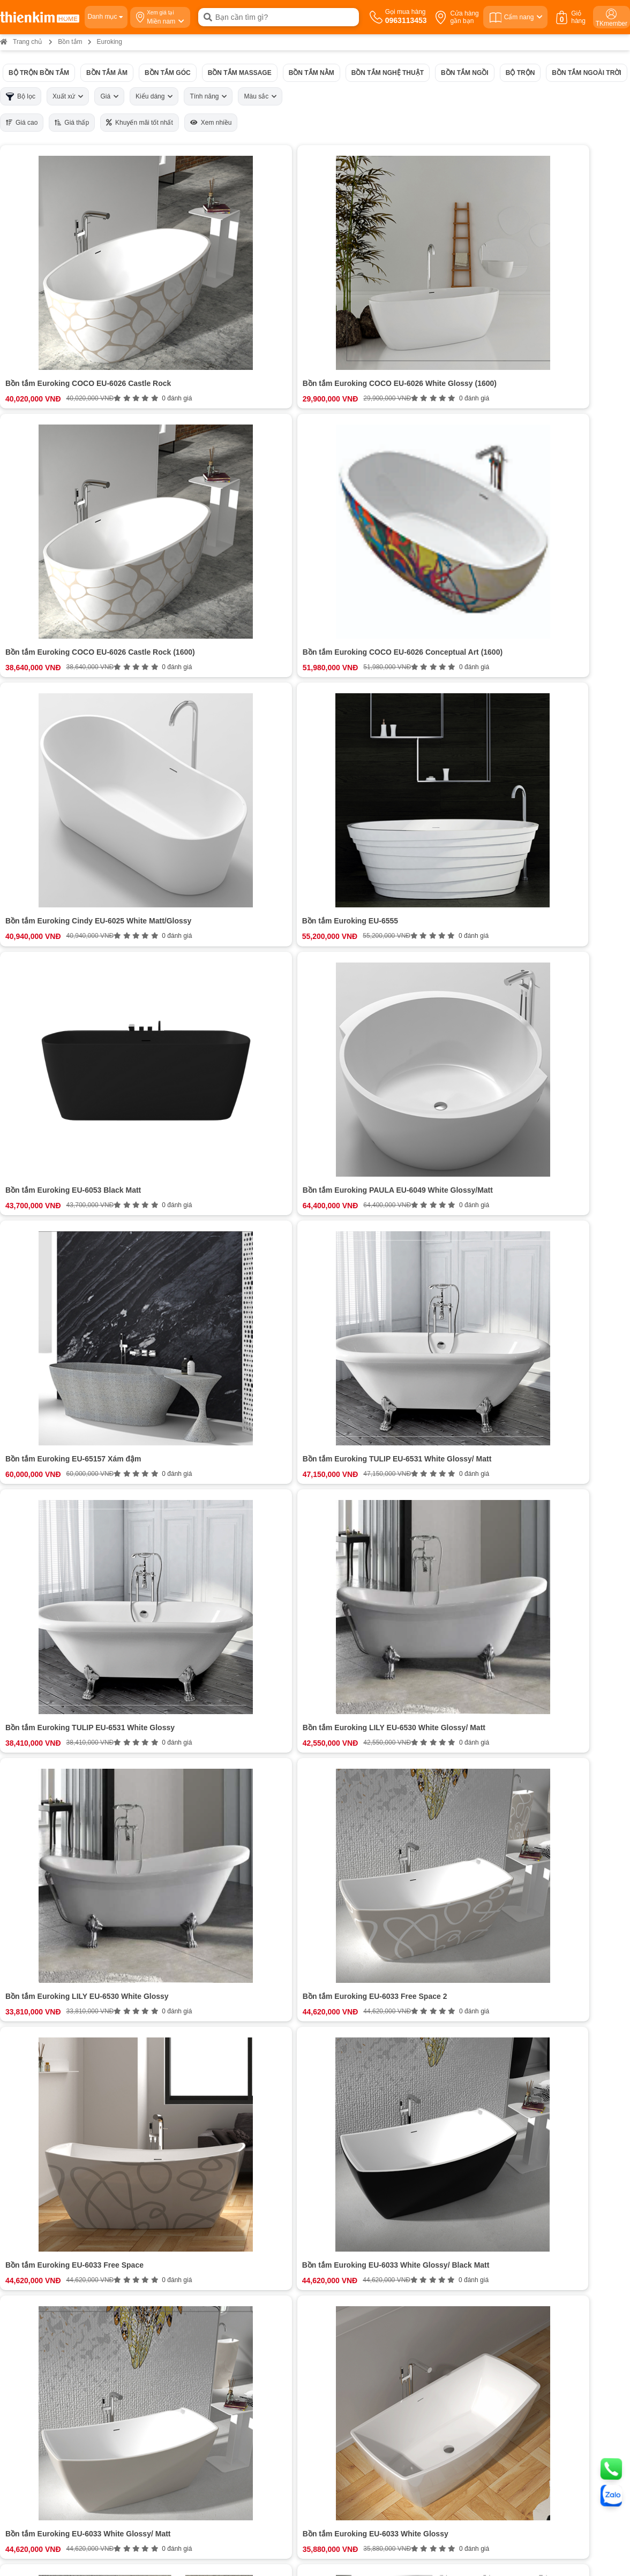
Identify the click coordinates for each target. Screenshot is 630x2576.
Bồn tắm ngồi (465, 73)
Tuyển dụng (73, 2239)
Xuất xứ (67, 96)
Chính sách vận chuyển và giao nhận (372, 2239)
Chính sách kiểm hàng (349, 2279)
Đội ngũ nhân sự (81, 2269)
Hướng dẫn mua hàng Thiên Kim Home (376, 2229)
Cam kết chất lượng (85, 2259)
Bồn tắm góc (168, 73)
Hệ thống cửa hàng (85, 2229)
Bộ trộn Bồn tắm (39, 73)
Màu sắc (260, 96)
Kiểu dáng (154, 96)
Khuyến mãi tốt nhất (139, 122)
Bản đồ (135, 2407)
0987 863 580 (511, 2365)
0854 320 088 (339, 2379)
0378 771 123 (177, 2480)
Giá (109, 96)
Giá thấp (72, 122)
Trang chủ (21, 42)
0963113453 (252, 2219)
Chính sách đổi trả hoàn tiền (358, 2259)
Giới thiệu (70, 2219)
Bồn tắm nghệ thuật (387, 73)
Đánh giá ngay (222, 2137)
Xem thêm (222, 1977)
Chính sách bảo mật (346, 2269)
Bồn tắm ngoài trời (586, 73)
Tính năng (208, 96)
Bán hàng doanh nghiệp (92, 2249)
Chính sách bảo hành (348, 2249)
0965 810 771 (339, 2365)
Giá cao (22, 122)
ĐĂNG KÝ (551, 2249)
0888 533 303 (168, 2379)
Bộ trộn (520, 73)
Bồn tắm (70, 42)
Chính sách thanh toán (350, 2219)
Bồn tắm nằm (311, 73)
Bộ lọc (20, 97)
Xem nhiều (211, 122)
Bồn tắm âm (107, 73)
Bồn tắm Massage (240, 73)
